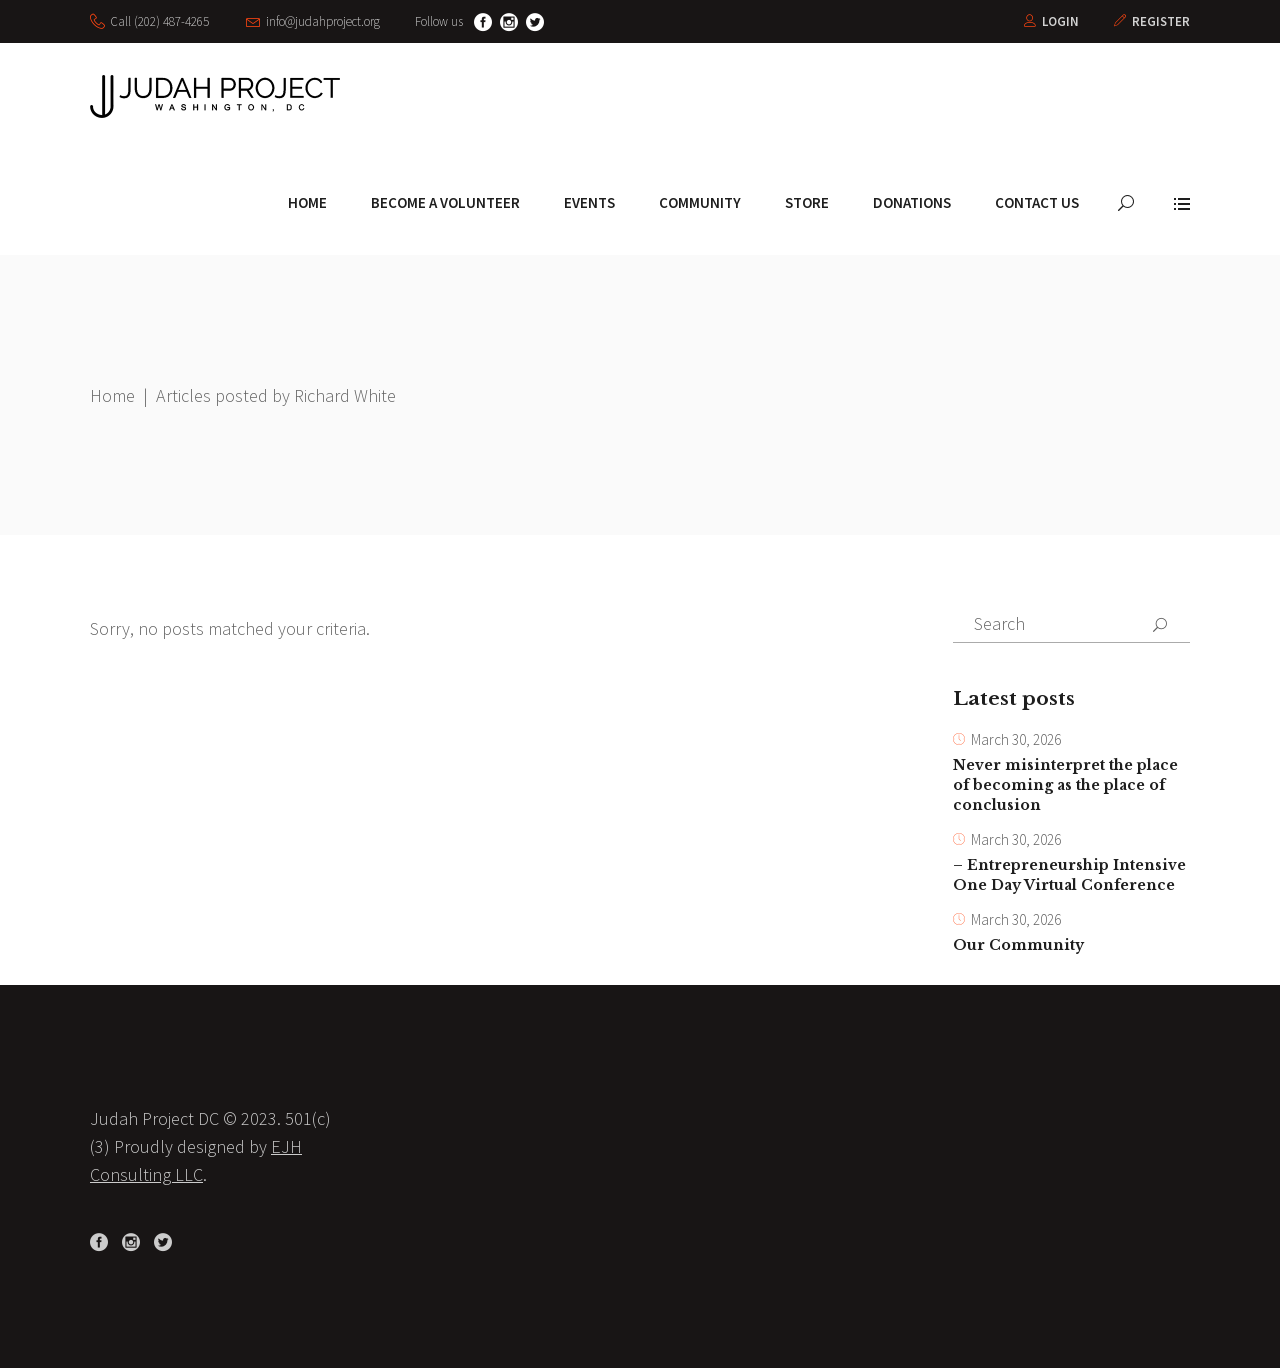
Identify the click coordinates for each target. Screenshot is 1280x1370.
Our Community (1018, 947)
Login (1060, 21)
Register (1161, 21)
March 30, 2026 (1016, 740)
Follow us (439, 21)
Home (112, 395)
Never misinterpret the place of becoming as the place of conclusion (1065, 786)
